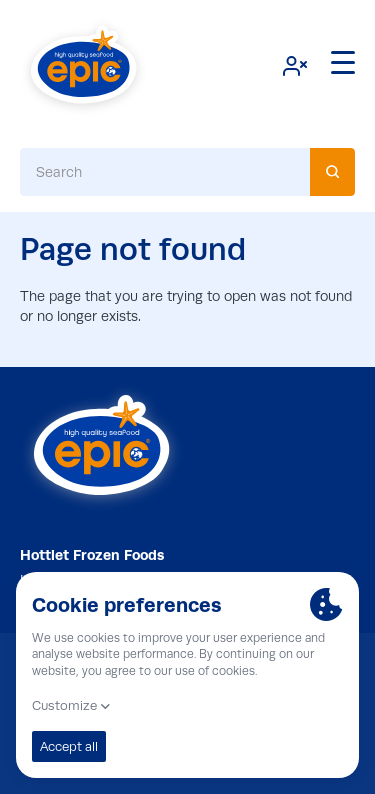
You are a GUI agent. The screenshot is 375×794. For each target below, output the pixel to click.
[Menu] (343, 63)
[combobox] (187, 172)
